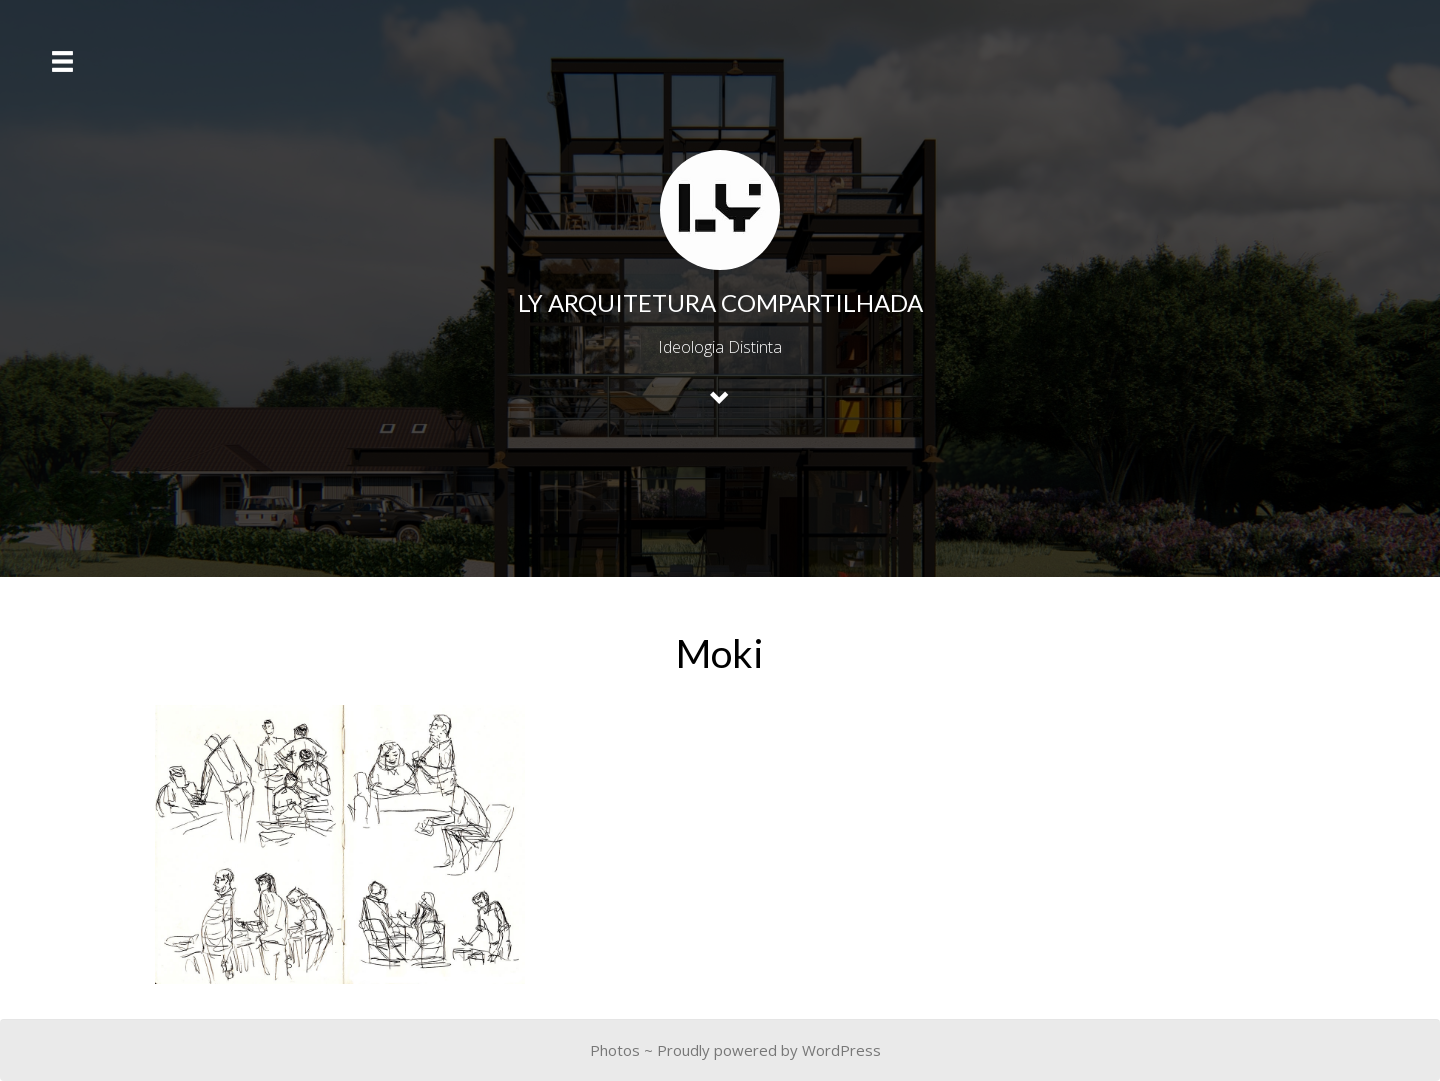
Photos (615, 1050)
